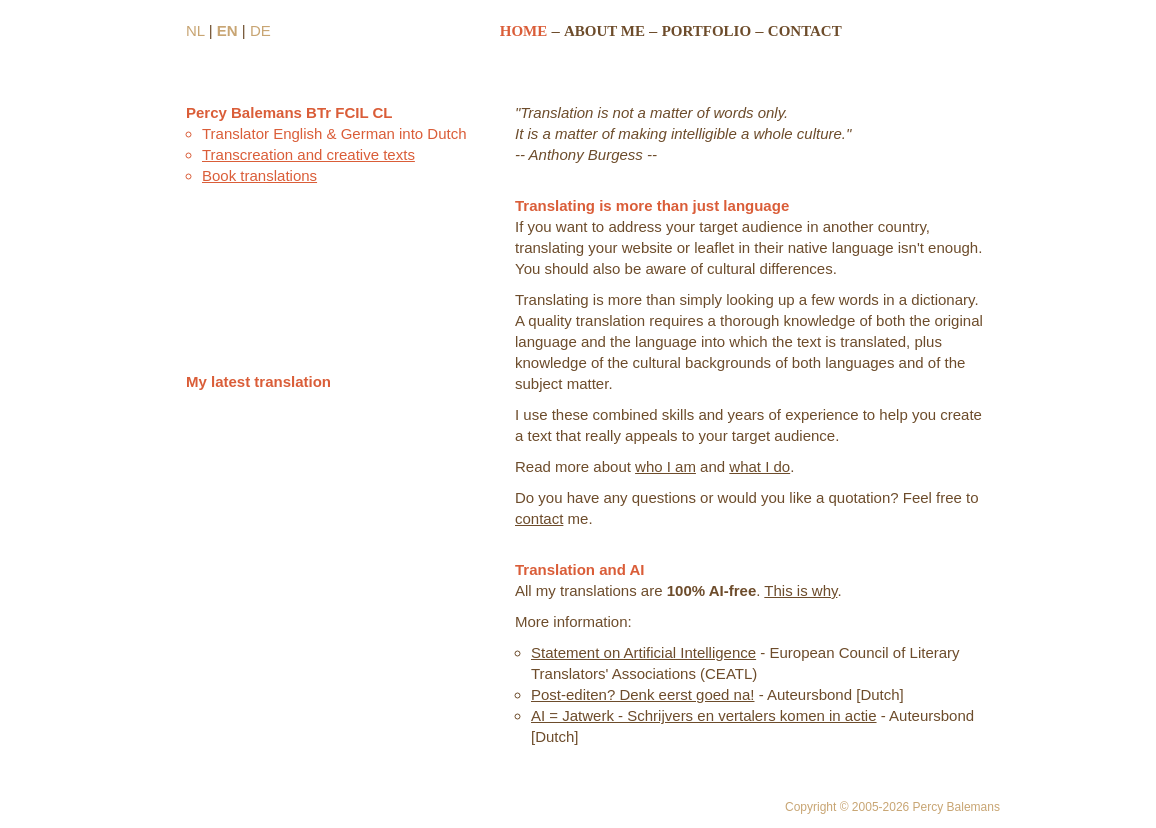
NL (195, 30)
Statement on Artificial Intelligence (643, 652)
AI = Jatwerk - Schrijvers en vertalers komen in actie (704, 715)
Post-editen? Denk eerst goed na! (642, 694)
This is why (800, 590)
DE (260, 30)
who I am (665, 466)
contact (539, 518)
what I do (759, 466)
